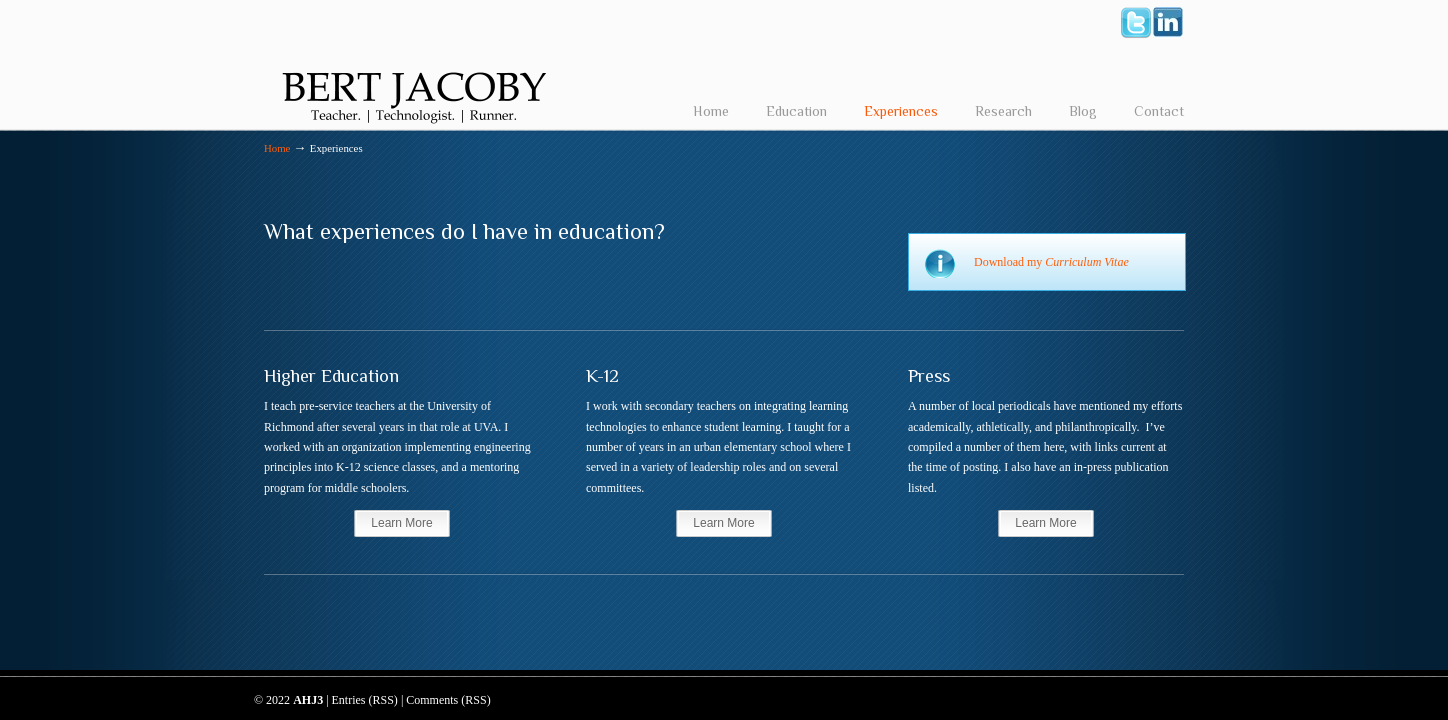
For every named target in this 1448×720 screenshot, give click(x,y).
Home (277, 148)
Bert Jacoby (414, 66)
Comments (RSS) (448, 700)
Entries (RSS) (365, 700)
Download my (1051, 262)
